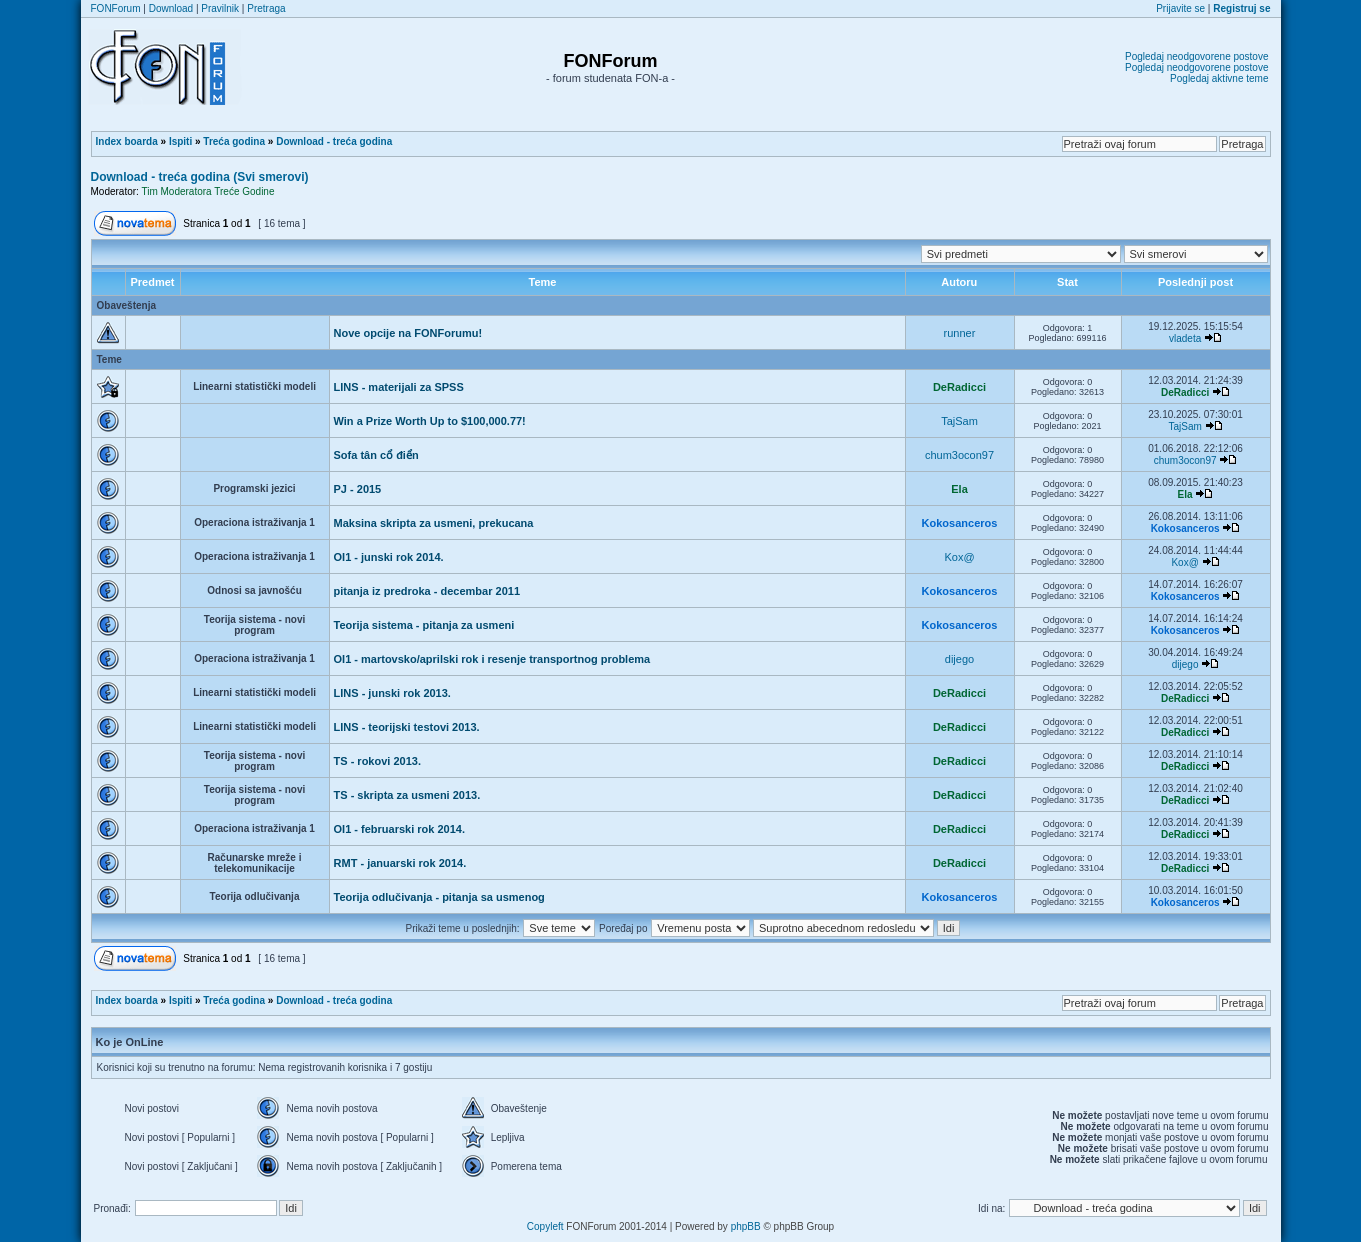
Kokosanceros (960, 523)
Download (171, 8)
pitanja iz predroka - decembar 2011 (427, 591)
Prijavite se (1180, 8)
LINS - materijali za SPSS (399, 387)
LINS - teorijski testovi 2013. (407, 727)
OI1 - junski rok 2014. (389, 557)
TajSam (959, 421)
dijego (959, 659)
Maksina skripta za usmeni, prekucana (434, 523)
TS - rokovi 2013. (377, 761)
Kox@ (959, 557)
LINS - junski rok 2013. (392, 693)
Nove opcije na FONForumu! (408, 333)
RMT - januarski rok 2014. (400, 863)
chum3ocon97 (959, 455)
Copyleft (545, 1226)
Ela (959, 489)
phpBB (746, 1226)
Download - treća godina (334, 141)
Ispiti (180, 141)
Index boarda (127, 141)
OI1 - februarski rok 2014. (399, 829)
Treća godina (234, 141)
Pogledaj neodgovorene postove (1196, 56)
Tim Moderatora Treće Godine (207, 191)
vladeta (1185, 338)
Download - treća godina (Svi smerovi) (200, 177)
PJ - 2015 (358, 489)
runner (960, 333)
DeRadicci (959, 387)
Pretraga (266, 8)
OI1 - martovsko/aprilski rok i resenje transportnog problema (492, 659)
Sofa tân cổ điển (376, 455)
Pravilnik (220, 8)
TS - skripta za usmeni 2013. (407, 795)
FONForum (116, 8)
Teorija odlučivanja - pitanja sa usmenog (439, 897)
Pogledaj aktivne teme (1219, 78)
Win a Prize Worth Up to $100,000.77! (430, 421)
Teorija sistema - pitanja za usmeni (424, 625)
